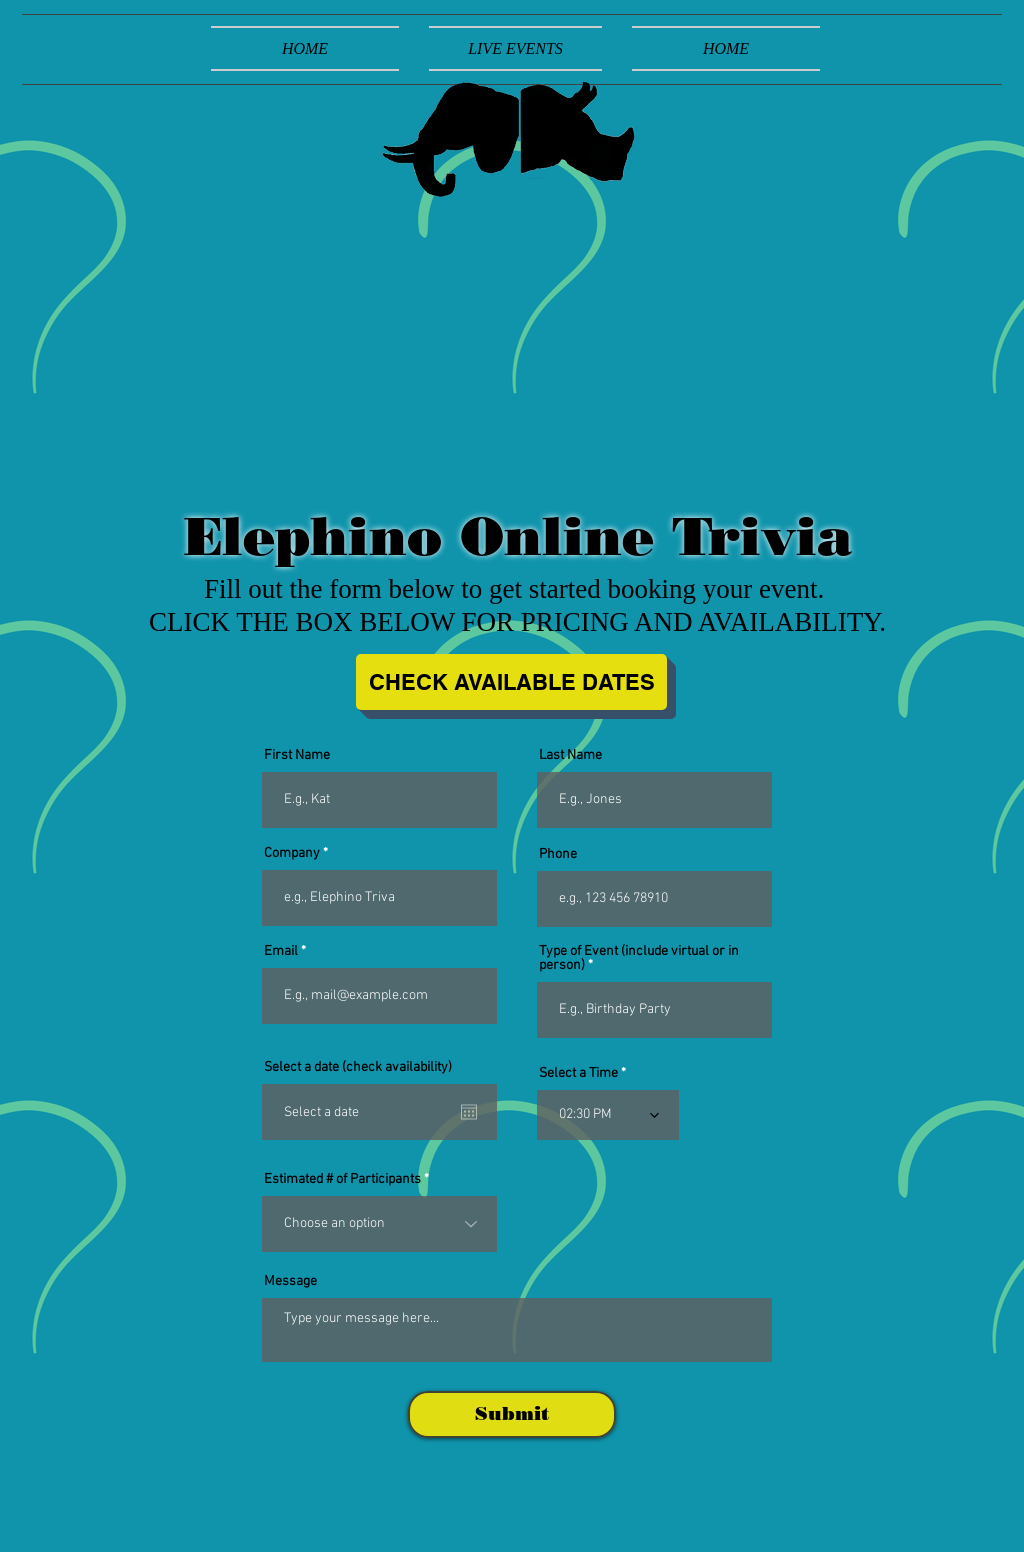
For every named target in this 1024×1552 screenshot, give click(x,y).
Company (292, 854)
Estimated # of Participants (342, 1180)
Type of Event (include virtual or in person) (639, 959)
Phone (558, 855)
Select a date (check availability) (358, 1068)
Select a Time (578, 1074)
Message (290, 1282)
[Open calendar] (469, 1112)
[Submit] (512, 1414)
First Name (297, 756)
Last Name (570, 756)
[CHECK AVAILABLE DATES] (511, 682)
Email (281, 952)
